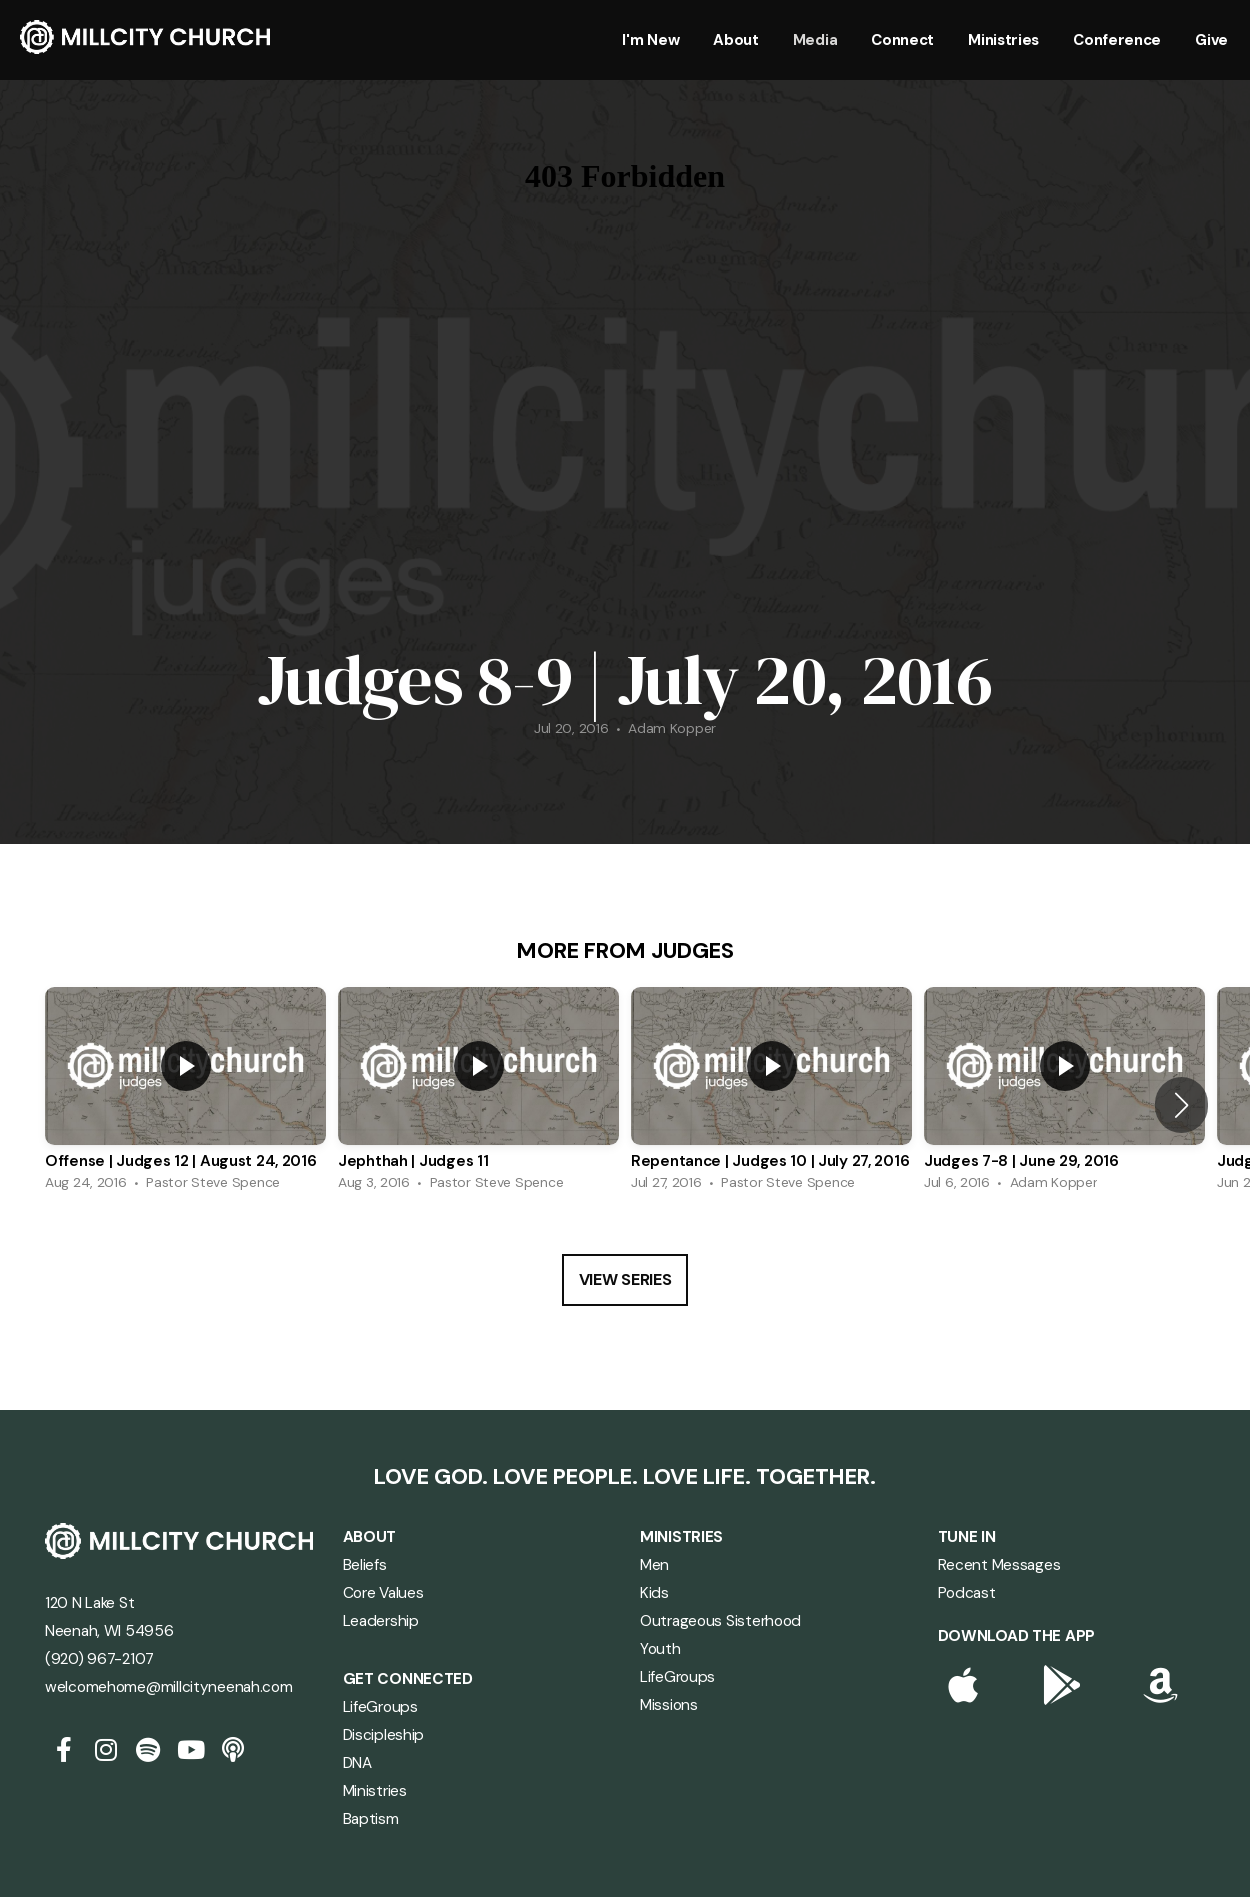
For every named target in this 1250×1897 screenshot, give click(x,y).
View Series (625, 1279)
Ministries (1003, 40)
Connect (902, 40)
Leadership (381, 1621)
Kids (654, 1593)
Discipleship (384, 1735)
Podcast (967, 1593)
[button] (1181, 1105)
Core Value (379, 1593)
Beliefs (365, 1565)
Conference (1117, 40)
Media (815, 40)
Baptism (371, 1819)
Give (1211, 40)
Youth (660, 1649)
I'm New (650, 40)
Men (654, 1565)
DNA (357, 1763)
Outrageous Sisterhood (722, 1621)
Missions (669, 1705)
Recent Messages (999, 1565)
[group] (185, 1094)
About (736, 40)
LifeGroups (380, 1707)
